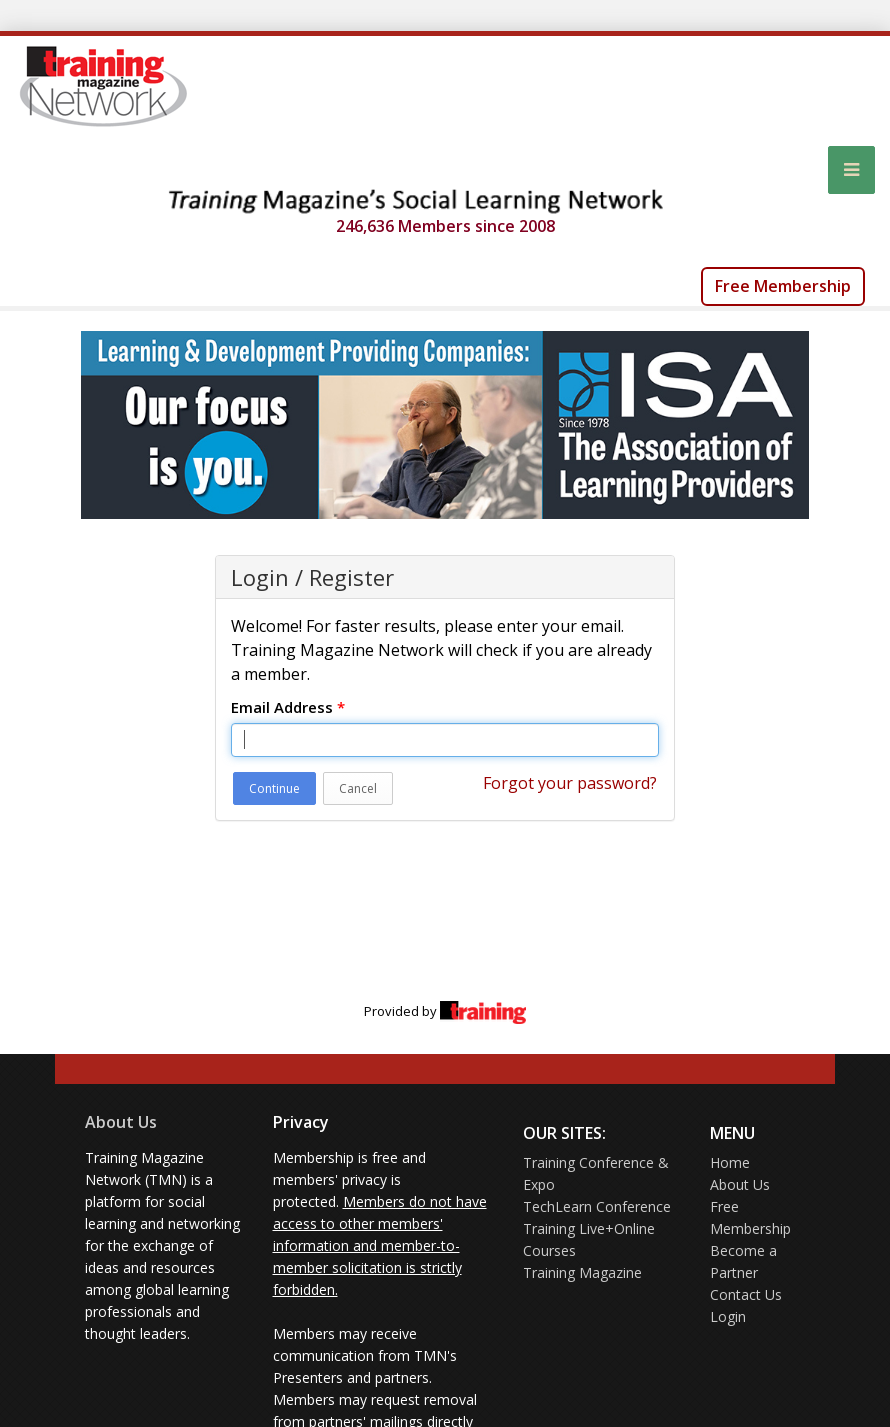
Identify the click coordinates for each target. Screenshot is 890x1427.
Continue (274, 788)
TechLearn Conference (597, 1206)
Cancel (358, 788)
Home (730, 1162)
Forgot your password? (570, 783)
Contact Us (746, 1294)
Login (728, 1316)
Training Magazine (582, 1272)
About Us (121, 1122)
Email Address (288, 707)
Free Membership (783, 286)
